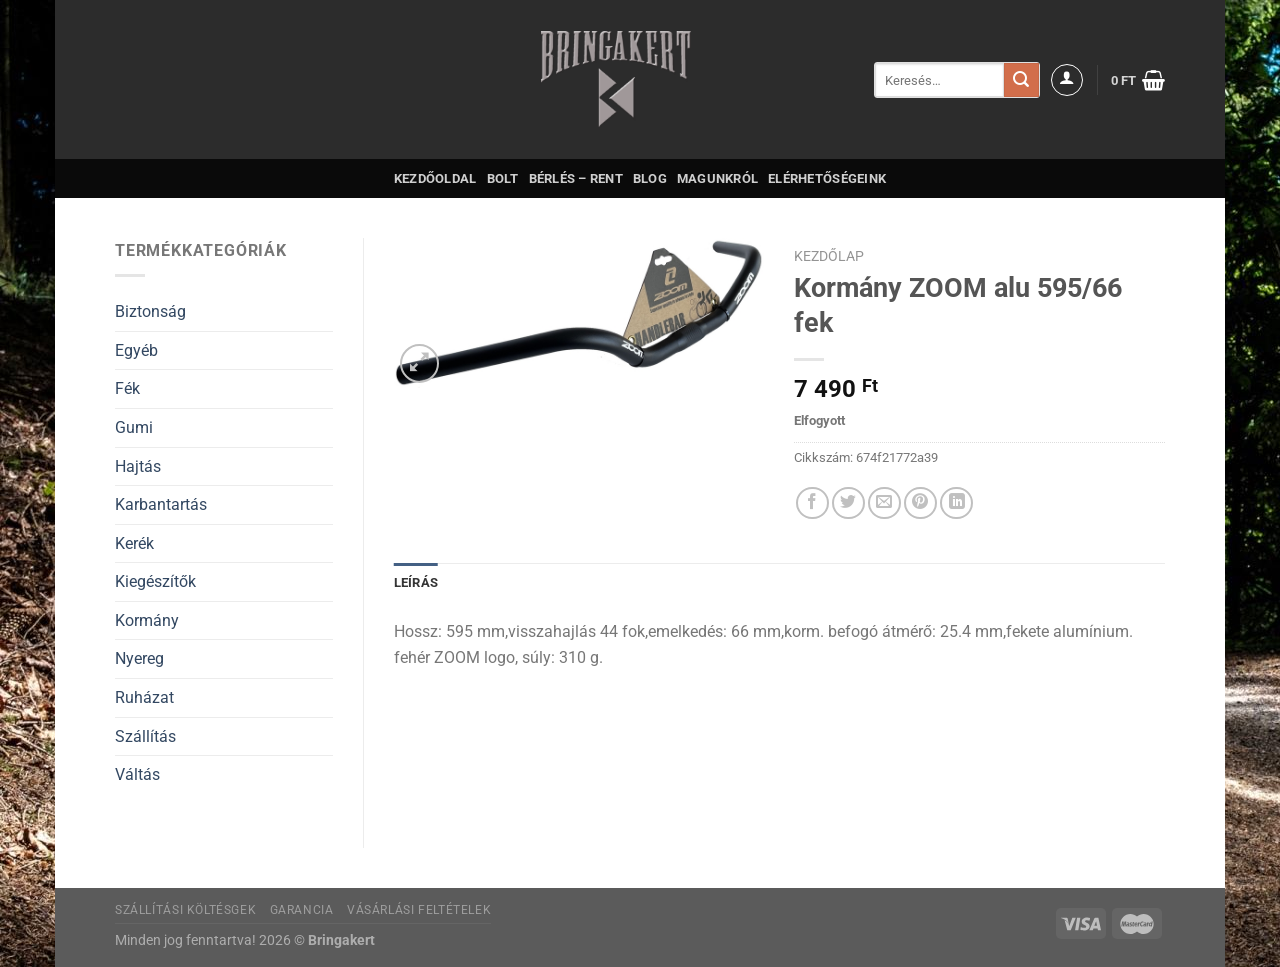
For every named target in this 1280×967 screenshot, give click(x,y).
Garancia (302, 910)
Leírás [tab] (416, 582)
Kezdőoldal (435, 178)
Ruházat (144, 697)
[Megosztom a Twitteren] (848, 503)
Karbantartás (161, 504)
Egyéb (136, 350)
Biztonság (150, 311)
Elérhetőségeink (827, 178)
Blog (650, 178)
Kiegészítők (155, 581)
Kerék (134, 543)
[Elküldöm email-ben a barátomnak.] (884, 503)
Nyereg (139, 658)
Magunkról (717, 178)
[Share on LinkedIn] (956, 503)
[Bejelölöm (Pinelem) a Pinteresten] (920, 503)
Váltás (137, 774)
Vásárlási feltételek (419, 910)
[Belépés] (1067, 80)
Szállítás (145, 736)
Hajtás (138, 466)
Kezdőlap (829, 256)
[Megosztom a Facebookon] (812, 503)
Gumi (134, 427)
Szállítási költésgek (185, 910)
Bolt (503, 178)
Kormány (147, 620)
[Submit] (1021, 80)
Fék (127, 388)
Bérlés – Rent (576, 178)
